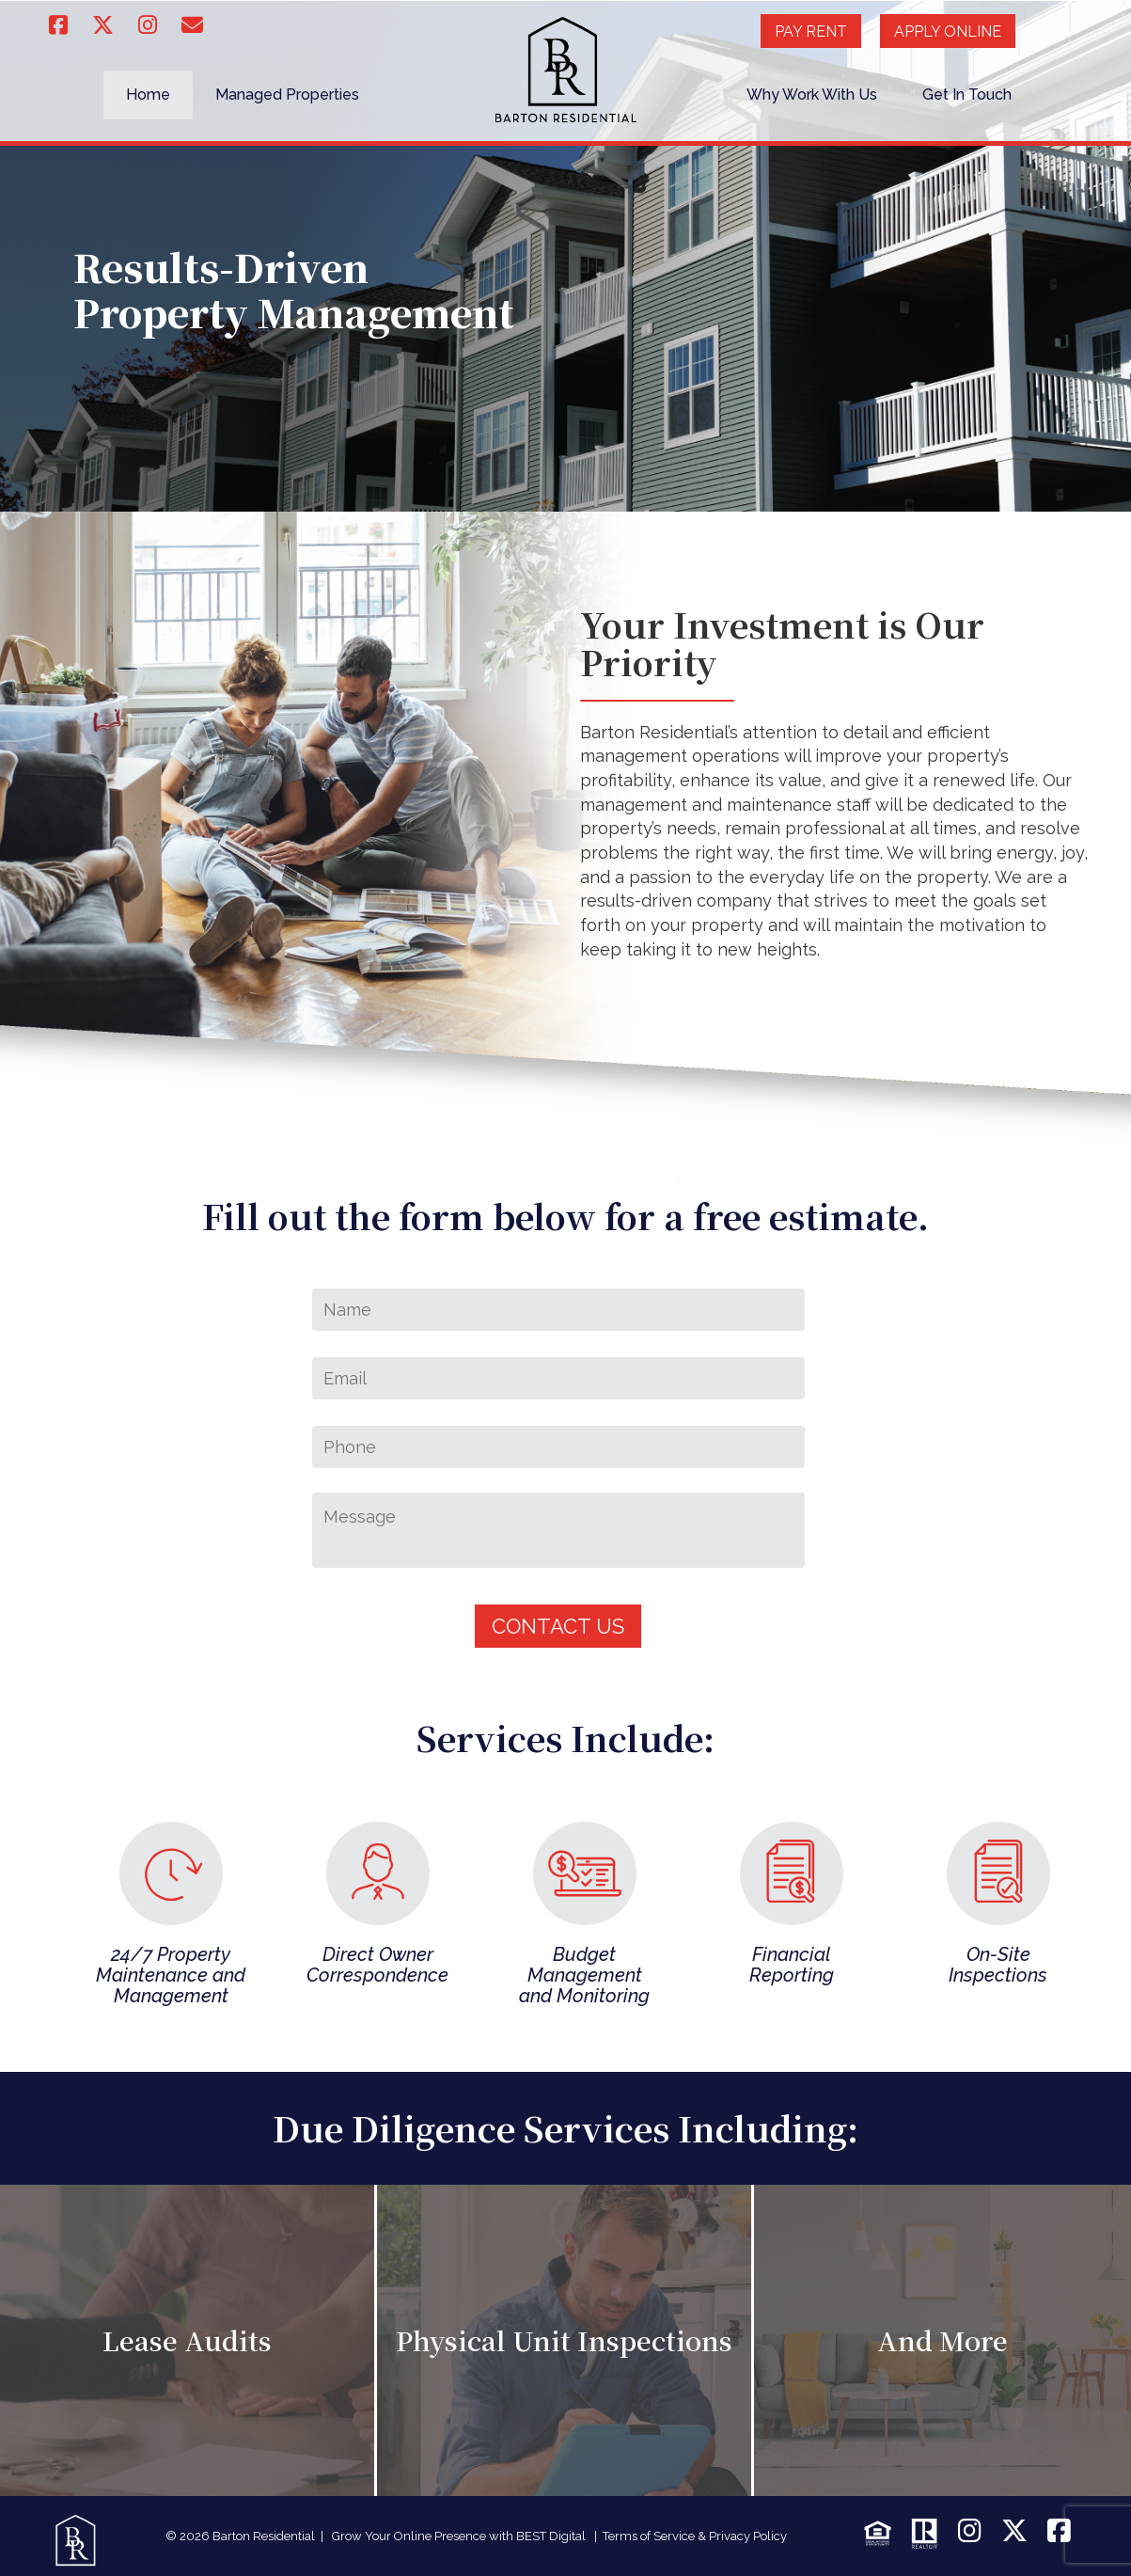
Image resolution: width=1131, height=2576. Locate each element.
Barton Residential (263, 2536)
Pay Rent (811, 31)
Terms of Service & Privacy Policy (695, 2536)
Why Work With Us (811, 94)
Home (148, 94)
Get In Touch (967, 94)
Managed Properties (287, 94)
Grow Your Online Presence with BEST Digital (459, 2536)
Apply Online (947, 31)
